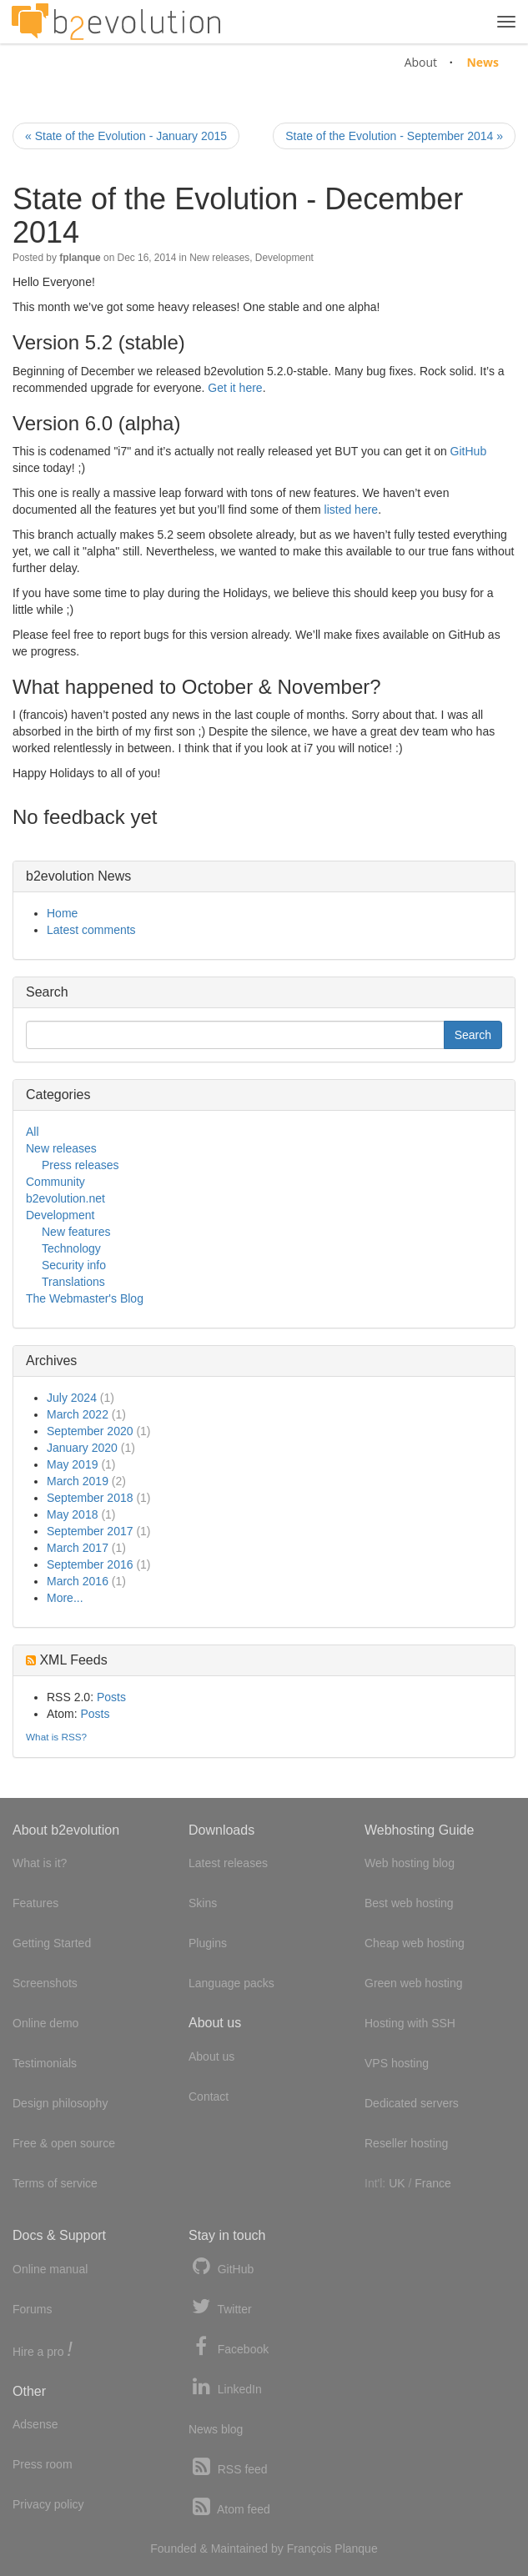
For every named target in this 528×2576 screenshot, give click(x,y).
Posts (111, 1697)
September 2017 (90, 1531)
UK (397, 2183)
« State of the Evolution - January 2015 (126, 136)
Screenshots (45, 1983)
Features (35, 1903)
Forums (32, 2309)
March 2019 (77, 1481)
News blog (216, 2429)
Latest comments (91, 929)
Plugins (208, 1943)
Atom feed (229, 2507)
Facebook (229, 2347)
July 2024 (72, 1397)
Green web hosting (414, 1983)
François (309, 2548)
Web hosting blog (410, 1863)
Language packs (231, 1983)
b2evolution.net (65, 1198)
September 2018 (90, 1497)
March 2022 (77, 1414)
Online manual (50, 2269)
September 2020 (90, 1431)
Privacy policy (48, 2504)
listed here (351, 509)
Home (62, 913)
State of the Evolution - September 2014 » (394, 136)
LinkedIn (225, 2387)
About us (211, 2056)
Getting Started (52, 1943)
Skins (203, 1903)
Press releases (80, 1165)
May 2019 (72, 1464)
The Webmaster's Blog (84, 1298)
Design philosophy (60, 2103)
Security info (74, 1265)
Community (55, 1181)
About (421, 62)
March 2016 (77, 1581)
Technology (71, 1248)
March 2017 (77, 1547)
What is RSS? (56, 1736)
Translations (73, 1281)
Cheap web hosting (415, 1943)
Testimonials (45, 2063)
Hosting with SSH (410, 2023)
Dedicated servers (412, 2103)
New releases (219, 258)
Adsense (35, 2424)
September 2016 (90, 1564)
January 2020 (82, 1447)
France (433, 2183)
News (482, 62)
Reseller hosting (406, 2143)
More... (65, 1597)
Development (284, 258)
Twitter (220, 2307)
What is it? (40, 1863)
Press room (43, 2464)
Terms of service (55, 2183)
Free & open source (64, 2143)
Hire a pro (43, 2350)
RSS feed (228, 2467)
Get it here (235, 387)
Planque (355, 2548)
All (32, 1131)
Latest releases (228, 1863)
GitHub (468, 451)
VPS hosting (397, 2063)
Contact (209, 2096)
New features (76, 1231)
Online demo (45, 2023)
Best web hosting (409, 1903)
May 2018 (72, 1514)
